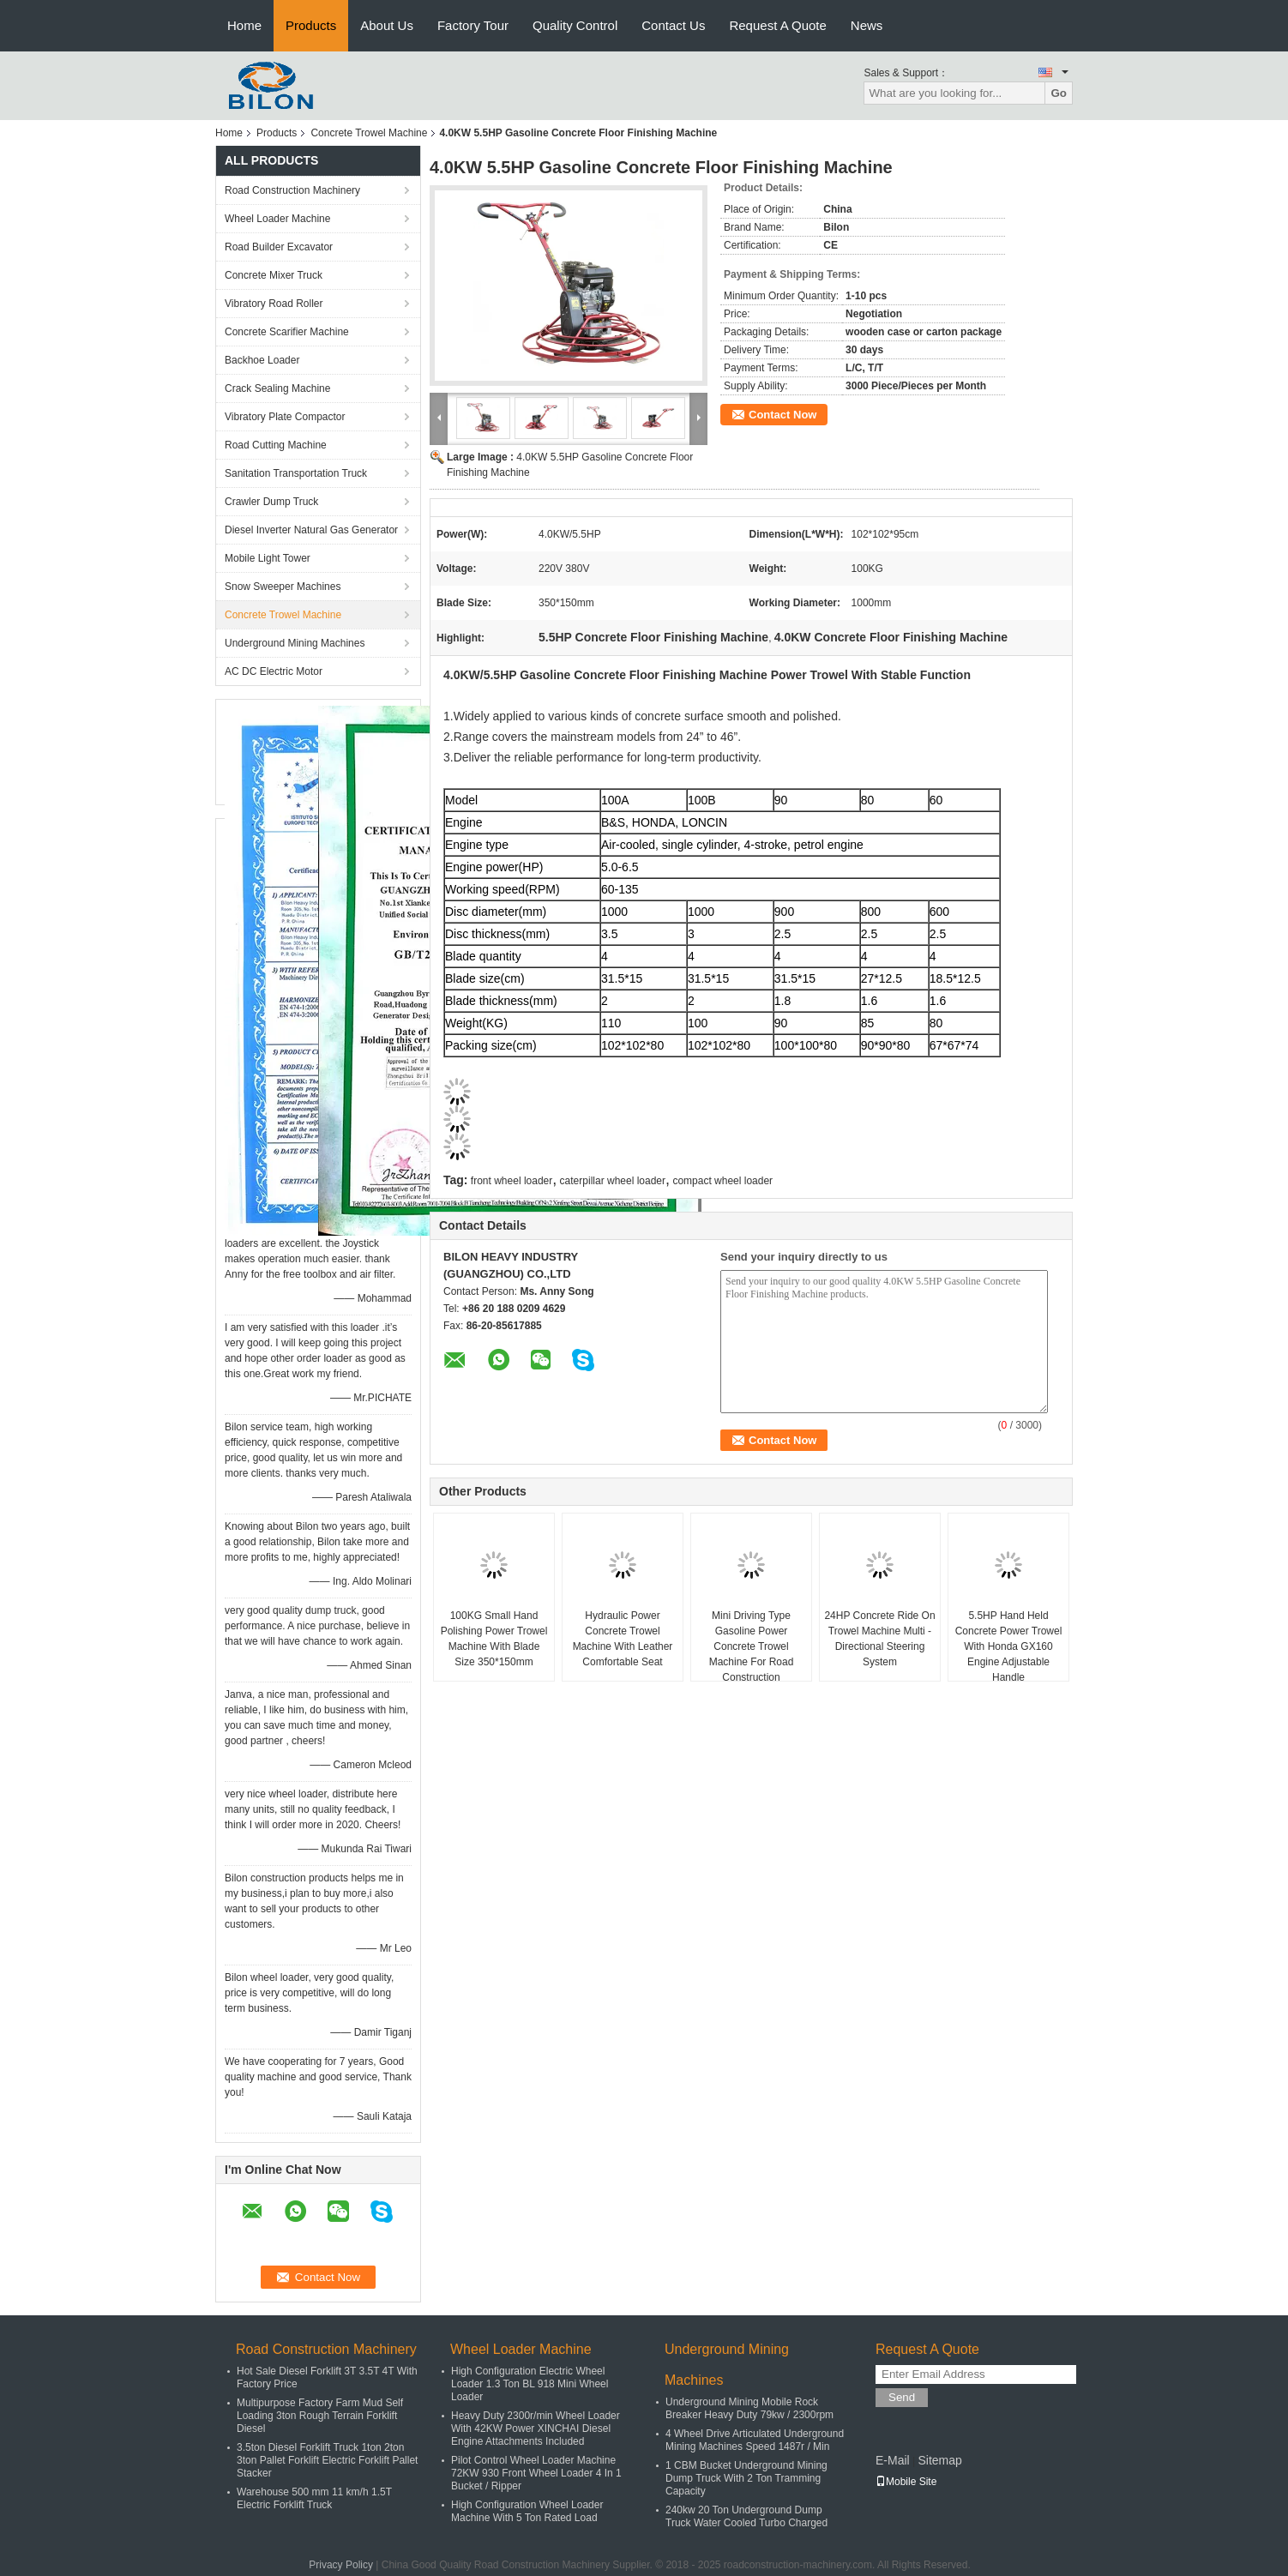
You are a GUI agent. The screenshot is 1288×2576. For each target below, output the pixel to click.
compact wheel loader (722, 1181)
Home (244, 25)
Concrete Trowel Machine (368, 133)
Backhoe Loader (262, 360)
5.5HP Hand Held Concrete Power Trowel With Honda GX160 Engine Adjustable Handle (1008, 1646)
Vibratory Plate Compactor (285, 417)
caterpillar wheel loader (612, 1181)
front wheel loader (511, 1181)
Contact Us (673, 25)
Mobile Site (906, 2482)
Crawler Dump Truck (271, 502)
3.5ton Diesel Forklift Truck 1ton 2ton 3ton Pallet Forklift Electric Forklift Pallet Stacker (327, 2460)
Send (901, 2397)
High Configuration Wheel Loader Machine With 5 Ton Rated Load (527, 2511)
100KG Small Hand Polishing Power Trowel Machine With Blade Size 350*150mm (494, 1639)
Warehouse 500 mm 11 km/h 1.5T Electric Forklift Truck (314, 2498)
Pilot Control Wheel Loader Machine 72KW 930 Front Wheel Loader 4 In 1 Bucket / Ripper (536, 2473)
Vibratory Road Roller (274, 304)
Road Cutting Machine (276, 445)
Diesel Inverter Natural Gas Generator (311, 530)
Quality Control (575, 25)
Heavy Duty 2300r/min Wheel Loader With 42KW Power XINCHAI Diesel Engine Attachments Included (535, 2428)
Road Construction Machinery (292, 190)
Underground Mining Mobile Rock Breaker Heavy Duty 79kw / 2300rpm (749, 2408)
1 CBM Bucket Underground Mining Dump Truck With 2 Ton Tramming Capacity (746, 2478)
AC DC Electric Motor (273, 671)
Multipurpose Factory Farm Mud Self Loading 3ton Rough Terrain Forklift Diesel (320, 2416)
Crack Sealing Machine (277, 388)
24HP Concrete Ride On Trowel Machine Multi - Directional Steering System (879, 1639)
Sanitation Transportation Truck (296, 473)
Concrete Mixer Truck (273, 275)
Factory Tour (473, 25)
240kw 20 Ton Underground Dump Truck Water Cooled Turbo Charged (746, 2516)
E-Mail (893, 2460)
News (867, 25)
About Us (386, 25)
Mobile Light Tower (267, 558)
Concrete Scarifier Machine (287, 332)
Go (1058, 93)
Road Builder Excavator (279, 247)
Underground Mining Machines (294, 643)
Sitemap (939, 2460)
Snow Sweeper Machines (282, 587)
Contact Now (782, 414)
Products (311, 25)
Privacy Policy (341, 2565)
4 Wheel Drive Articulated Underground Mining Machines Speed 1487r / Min (754, 2440)
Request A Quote (777, 25)
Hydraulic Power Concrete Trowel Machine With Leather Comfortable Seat (623, 1639)
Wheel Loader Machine (277, 219)
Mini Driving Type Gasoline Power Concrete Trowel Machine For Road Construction (751, 1646)
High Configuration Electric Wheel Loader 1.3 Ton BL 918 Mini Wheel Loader (529, 2384)
